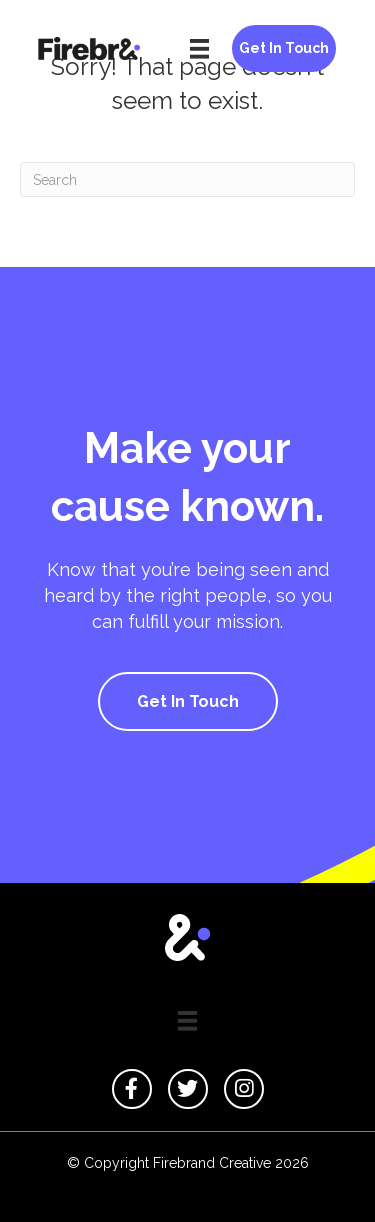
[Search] (187, 179)
